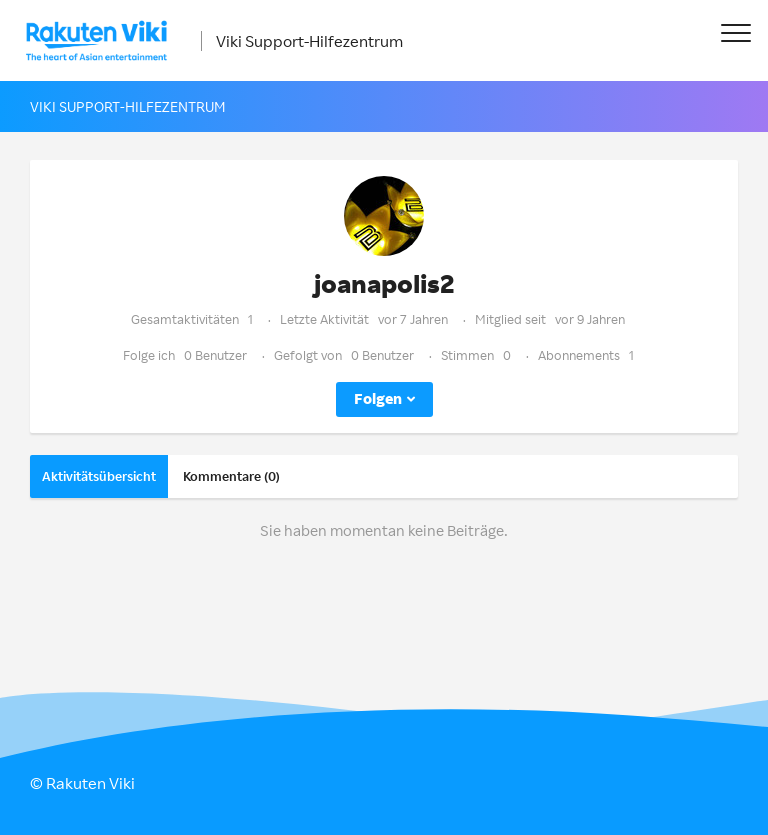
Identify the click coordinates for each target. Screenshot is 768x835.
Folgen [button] (378, 398)
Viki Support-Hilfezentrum (309, 41)
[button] (735, 32)
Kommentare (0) (231, 476)
